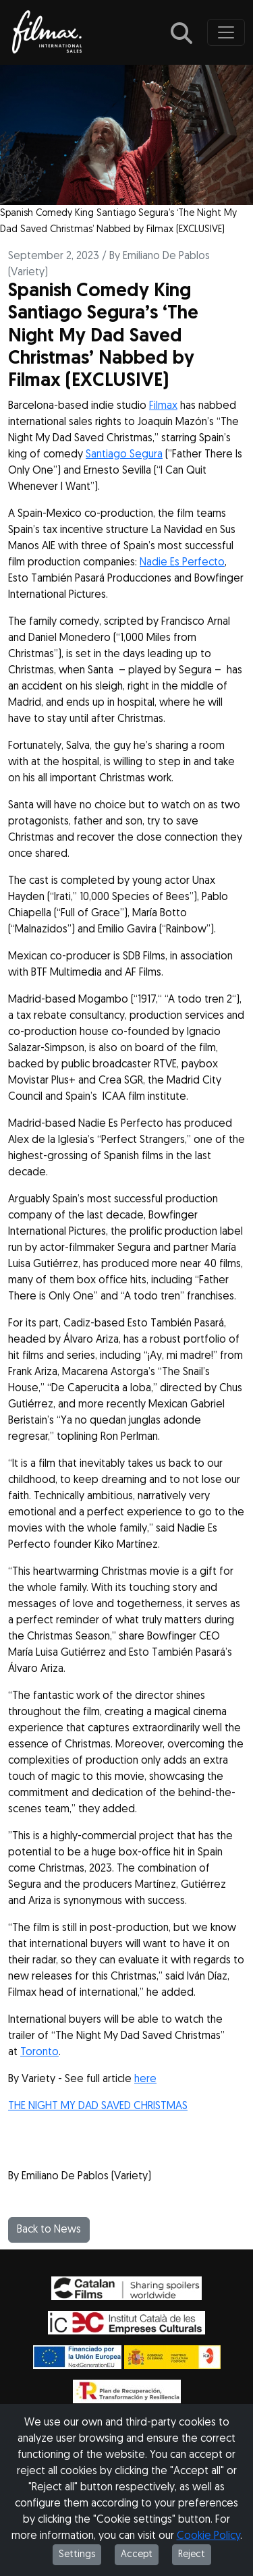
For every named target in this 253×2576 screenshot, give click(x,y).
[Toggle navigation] (226, 32)
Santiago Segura (124, 454)
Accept (136, 2555)
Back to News (49, 2229)
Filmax (163, 406)
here (145, 2079)
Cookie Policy (208, 2536)
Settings (77, 2555)
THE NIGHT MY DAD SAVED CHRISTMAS (98, 2106)
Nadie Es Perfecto (182, 562)
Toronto (39, 2052)
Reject (191, 2555)
